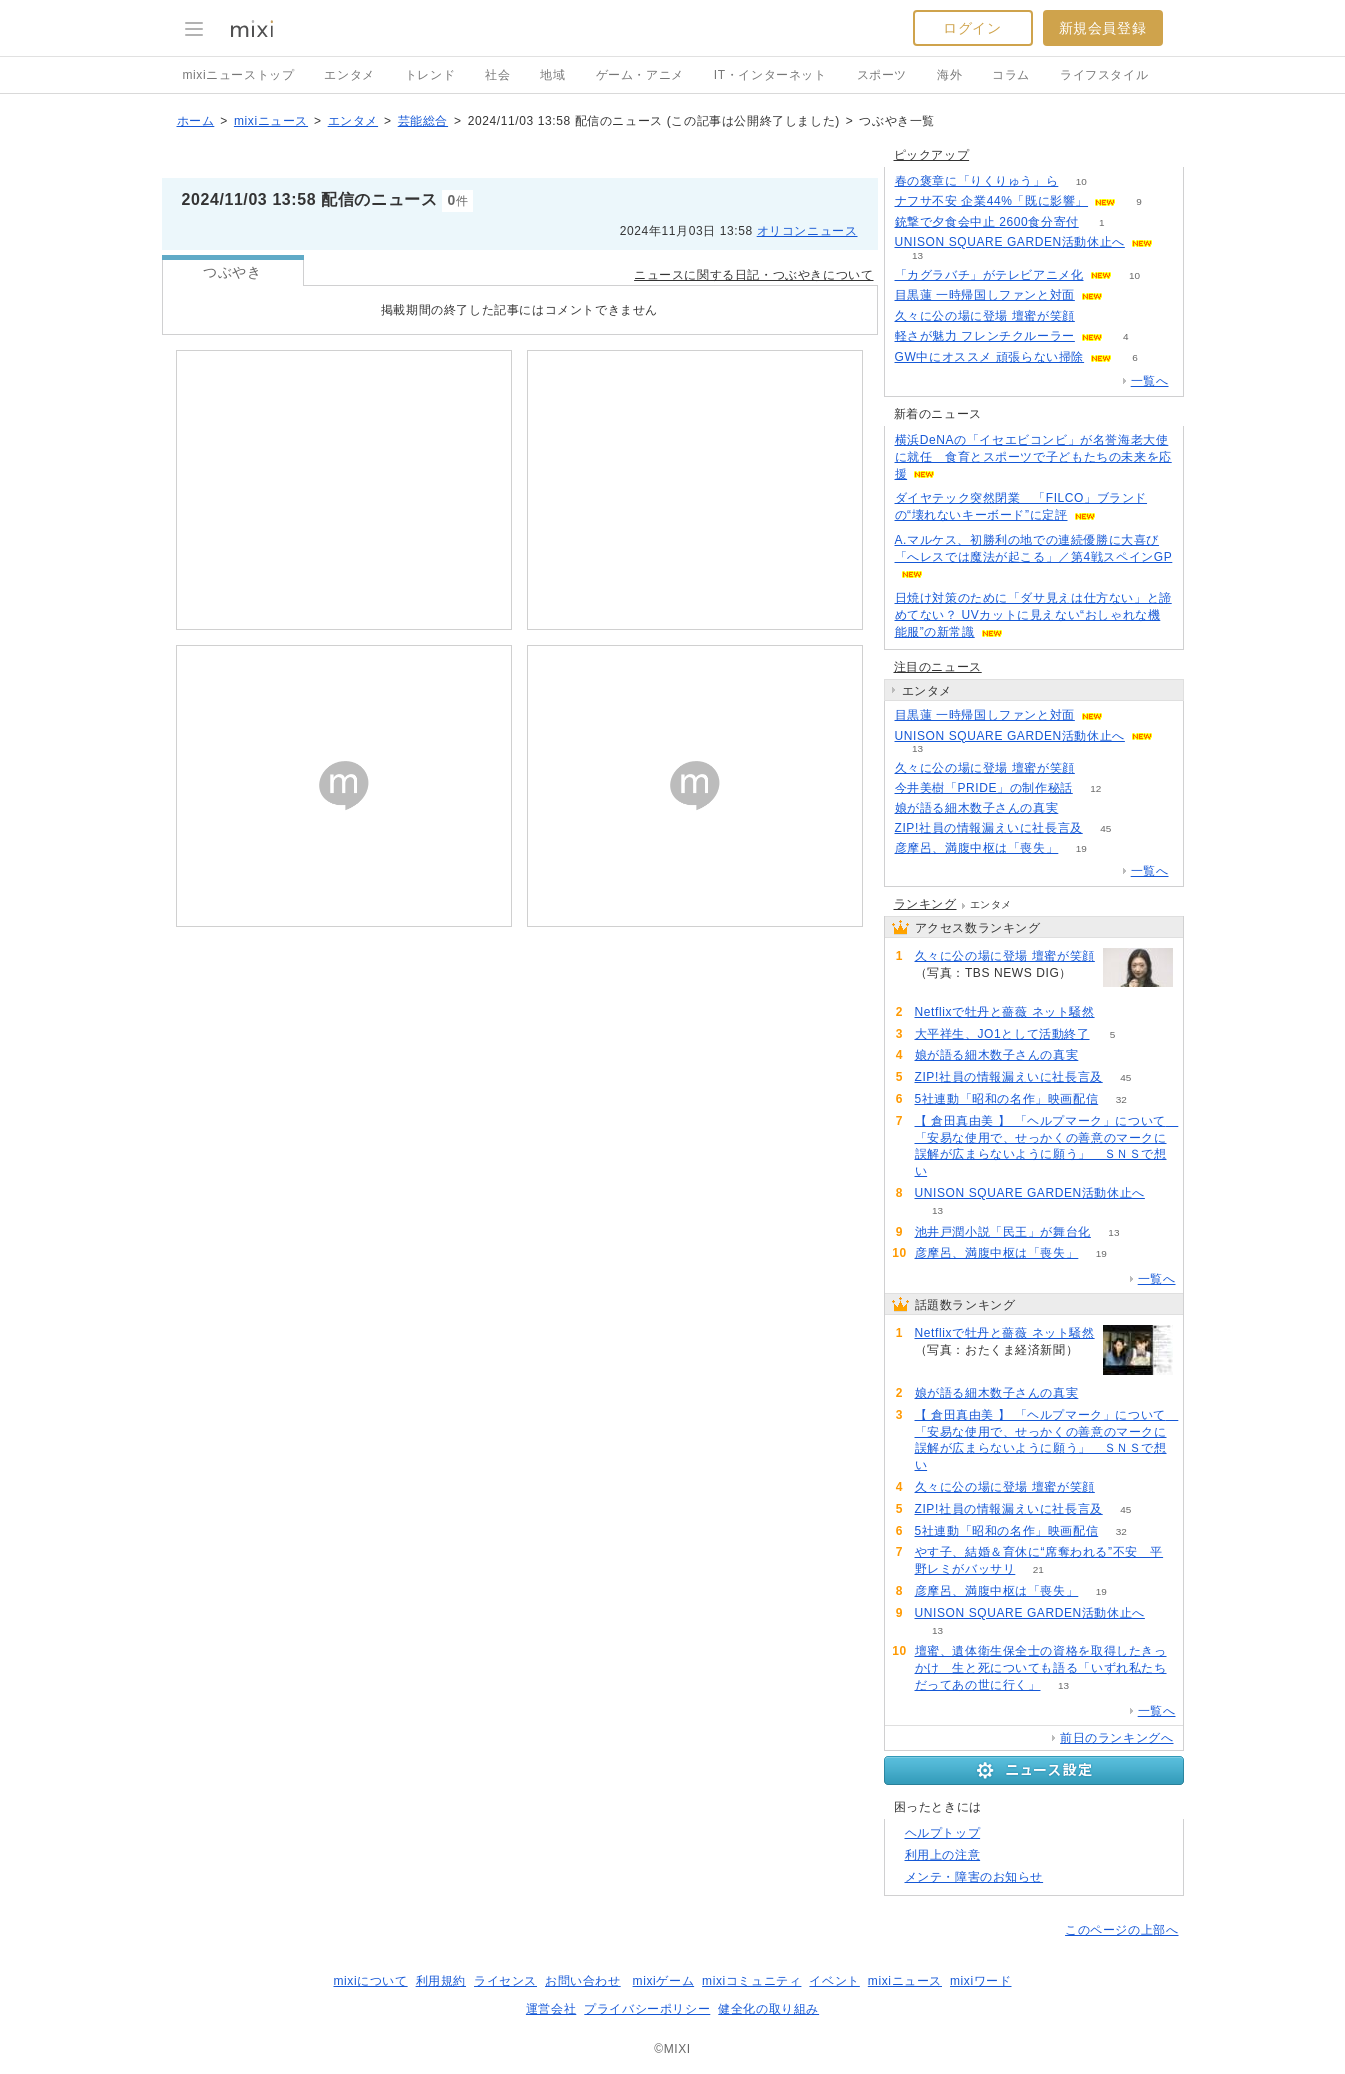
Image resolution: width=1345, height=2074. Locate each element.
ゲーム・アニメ (640, 75)
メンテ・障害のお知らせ (974, 1877)
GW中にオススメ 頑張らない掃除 (990, 357)
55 (1097, 316)
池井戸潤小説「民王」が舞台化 (1003, 1232)
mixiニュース (271, 121)
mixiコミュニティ (751, 1981)
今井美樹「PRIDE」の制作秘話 (984, 788)
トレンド (430, 75)
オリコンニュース (807, 231)
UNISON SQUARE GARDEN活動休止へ (1010, 242)
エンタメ (349, 75)
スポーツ (882, 75)
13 (917, 255)
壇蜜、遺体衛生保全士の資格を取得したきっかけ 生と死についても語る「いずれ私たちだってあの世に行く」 (1041, 1668)
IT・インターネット (770, 75)
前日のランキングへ (1116, 1738)
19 (1081, 848)
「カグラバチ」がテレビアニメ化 (989, 275)
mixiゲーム (664, 1981)
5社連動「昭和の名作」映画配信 (1007, 1099)
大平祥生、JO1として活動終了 (1002, 1034)
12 (1095, 788)
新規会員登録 (1103, 28)
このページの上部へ (1121, 1930)
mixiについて (370, 1981)
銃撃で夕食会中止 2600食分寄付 (987, 222)
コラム (1011, 75)
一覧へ (1150, 381)
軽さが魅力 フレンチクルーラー (985, 336)
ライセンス (505, 1981)
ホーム (196, 121)
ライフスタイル (1104, 75)
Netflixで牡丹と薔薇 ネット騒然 (1005, 1012)
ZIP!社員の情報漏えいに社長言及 (989, 828)
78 (1117, 1012)
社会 (497, 75)
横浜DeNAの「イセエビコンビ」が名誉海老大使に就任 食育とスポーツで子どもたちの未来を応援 (1033, 457)
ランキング (925, 904)
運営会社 (551, 2009)
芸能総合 (423, 121)
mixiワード (981, 1981)
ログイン (972, 28)
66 (950, 1171)
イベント (834, 1981)
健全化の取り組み (768, 2009)
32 (1121, 1099)
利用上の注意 (943, 1855)
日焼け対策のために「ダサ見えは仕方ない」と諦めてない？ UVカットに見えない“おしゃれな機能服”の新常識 (1033, 615)
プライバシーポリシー (647, 2009)
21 (1038, 1569)
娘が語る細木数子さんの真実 (977, 808)
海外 (949, 75)
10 (1081, 181)
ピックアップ (932, 155)
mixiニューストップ (239, 75)
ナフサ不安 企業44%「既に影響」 (992, 201)
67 (1081, 808)
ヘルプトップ (943, 1833)
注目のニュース (938, 667)
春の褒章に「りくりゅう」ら (977, 181)
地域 (552, 75)
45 (1105, 828)
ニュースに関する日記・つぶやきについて (753, 275)
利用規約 (441, 1981)
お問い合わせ (583, 1981)
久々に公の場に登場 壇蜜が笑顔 (985, 316)
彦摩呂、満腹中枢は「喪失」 (977, 848)
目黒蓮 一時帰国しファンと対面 (985, 295)
